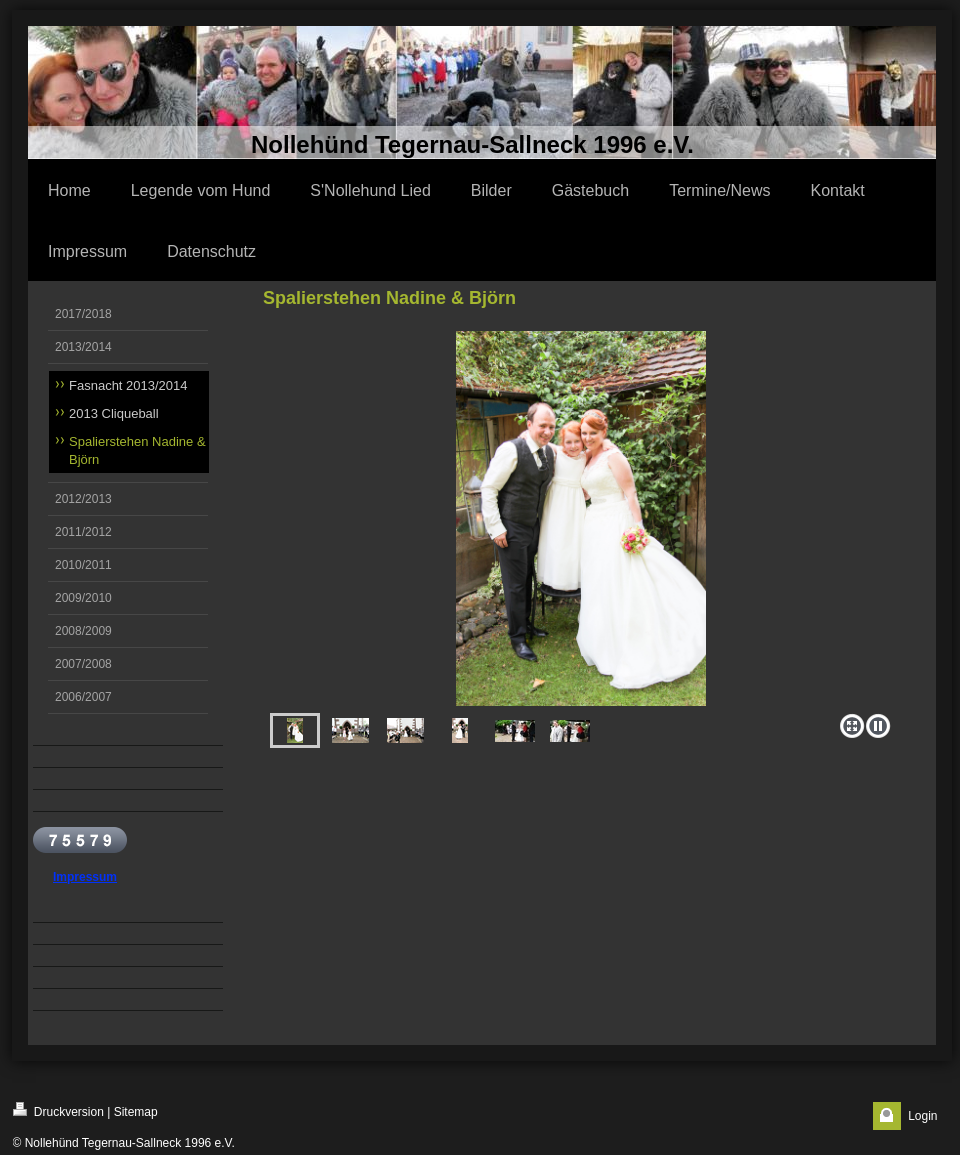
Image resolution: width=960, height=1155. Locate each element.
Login (922, 1116)
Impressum (85, 877)
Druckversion (58, 1110)
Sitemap (136, 1112)
